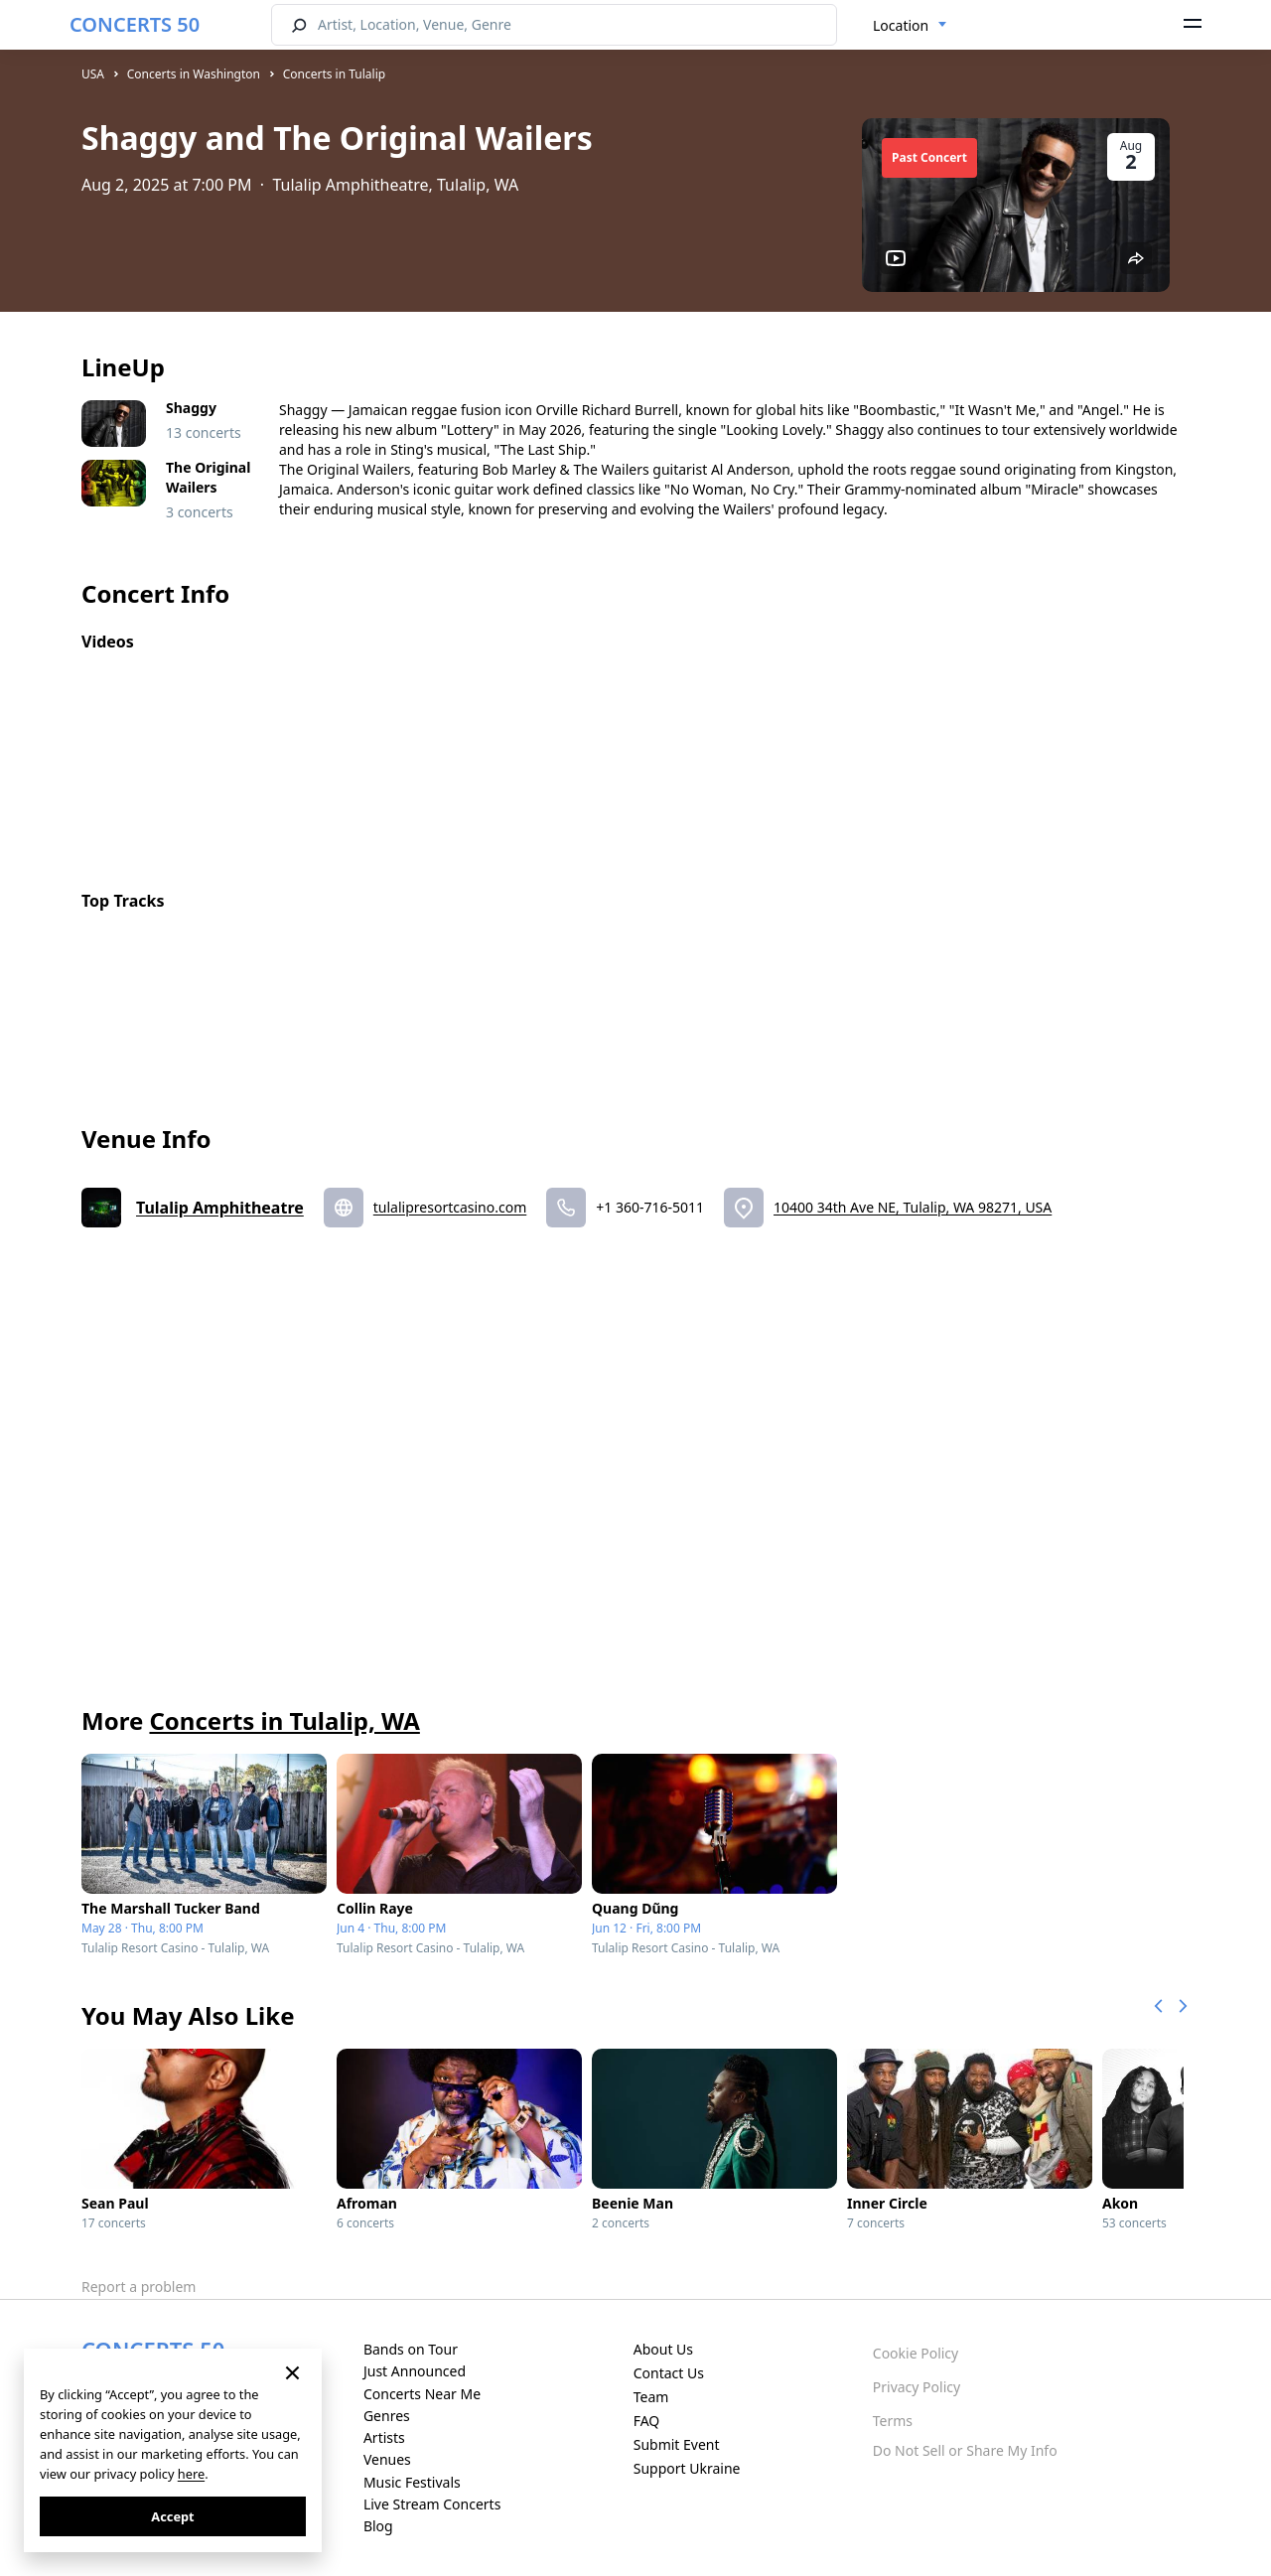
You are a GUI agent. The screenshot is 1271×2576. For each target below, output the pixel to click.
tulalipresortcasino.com (449, 1207)
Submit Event (677, 2444)
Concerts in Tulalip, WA (284, 1720)
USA (92, 74)
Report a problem (138, 2286)
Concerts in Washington (193, 74)
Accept (172, 2516)
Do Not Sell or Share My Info (965, 2450)
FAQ (647, 2420)
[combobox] (910, 26)
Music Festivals (412, 2482)
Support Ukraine (687, 2468)
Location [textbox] (900, 25)
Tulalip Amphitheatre (220, 1207)
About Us (663, 2349)
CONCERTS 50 (135, 24)
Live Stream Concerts (431, 2504)
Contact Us (669, 2372)
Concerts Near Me (422, 2393)
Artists (384, 2437)
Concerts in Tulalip (334, 74)
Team (651, 2396)
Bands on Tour (410, 2349)
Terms (893, 2420)
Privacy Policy (916, 2386)
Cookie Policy (915, 2353)
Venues (387, 2459)
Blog (378, 2525)
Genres (386, 2415)
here (191, 2474)
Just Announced (414, 2370)
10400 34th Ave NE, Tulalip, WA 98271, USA (913, 1207)
